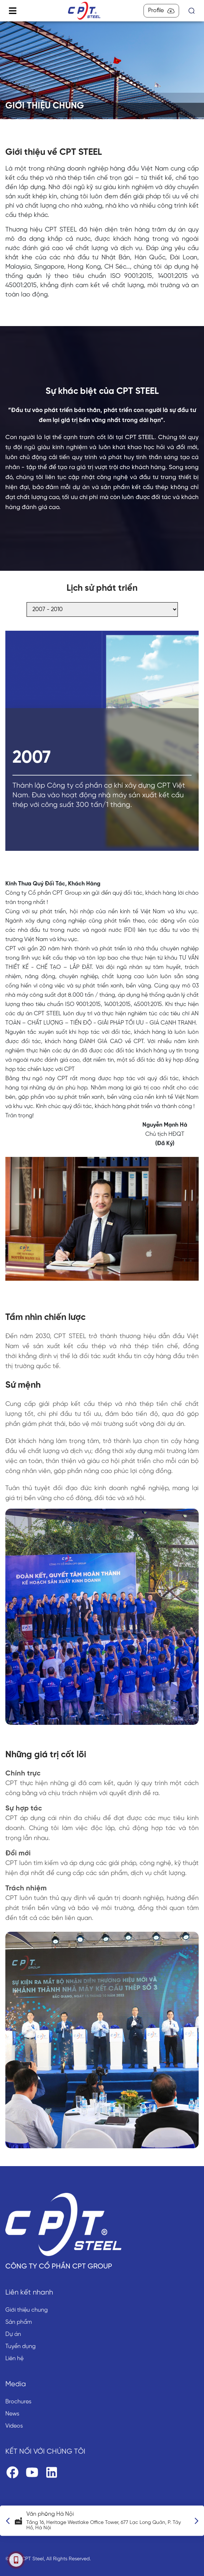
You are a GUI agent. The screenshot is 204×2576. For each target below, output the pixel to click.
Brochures (18, 2402)
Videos (14, 2426)
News (12, 2414)
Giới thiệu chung (26, 2310)
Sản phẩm (18, 2322)
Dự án (13, 2334)
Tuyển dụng (20, 2346)
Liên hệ (14, 2359)
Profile (161, 10)
